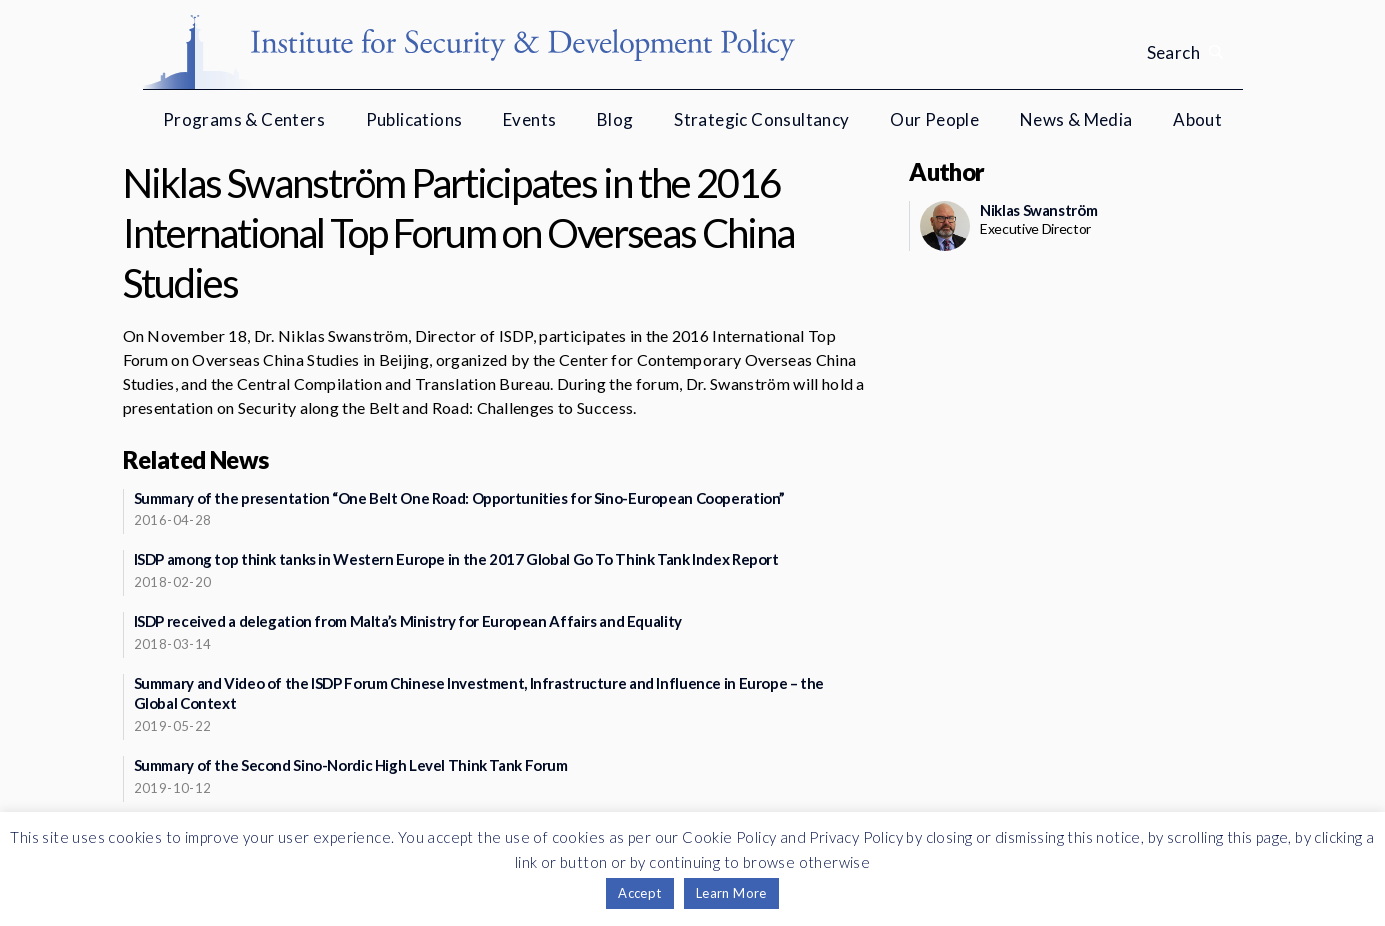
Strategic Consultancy (761, 119)
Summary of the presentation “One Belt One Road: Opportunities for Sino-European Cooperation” (460, 498)
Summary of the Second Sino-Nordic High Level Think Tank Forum (351, 765)
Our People (934, 119)
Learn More (731, 893)
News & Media (1076, 119)
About (1197, 119)
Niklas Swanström (1038, 210)
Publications (414, 119)
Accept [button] (639, 893)
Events (529, 119)
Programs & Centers (244, 119)
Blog (615, 119)
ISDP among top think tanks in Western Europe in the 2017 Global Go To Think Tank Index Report (456, 559)
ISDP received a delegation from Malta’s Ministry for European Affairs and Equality (408, 621)
